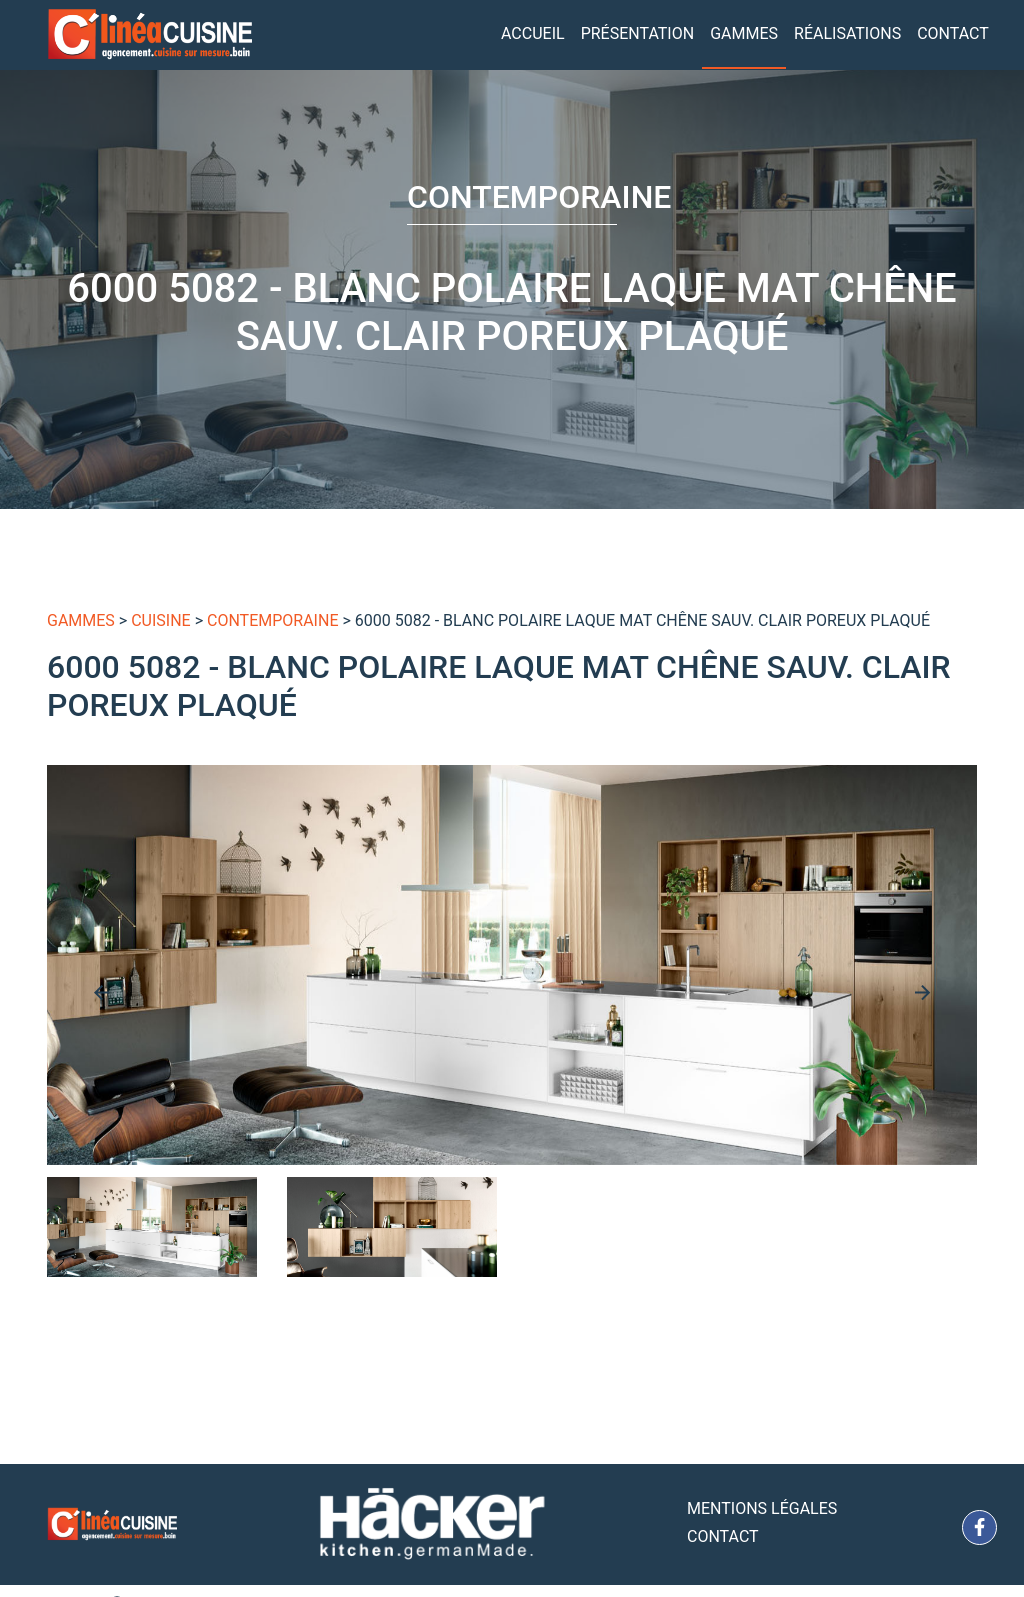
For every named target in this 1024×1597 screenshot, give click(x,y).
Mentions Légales (762, 1508)
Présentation (638, 33)
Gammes (744, 33)
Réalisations (847, 33)
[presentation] (102, 993)
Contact (953, 33)
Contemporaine (272, 620)
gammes (81, 620)
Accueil (533, 33)
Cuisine (161, 620)
